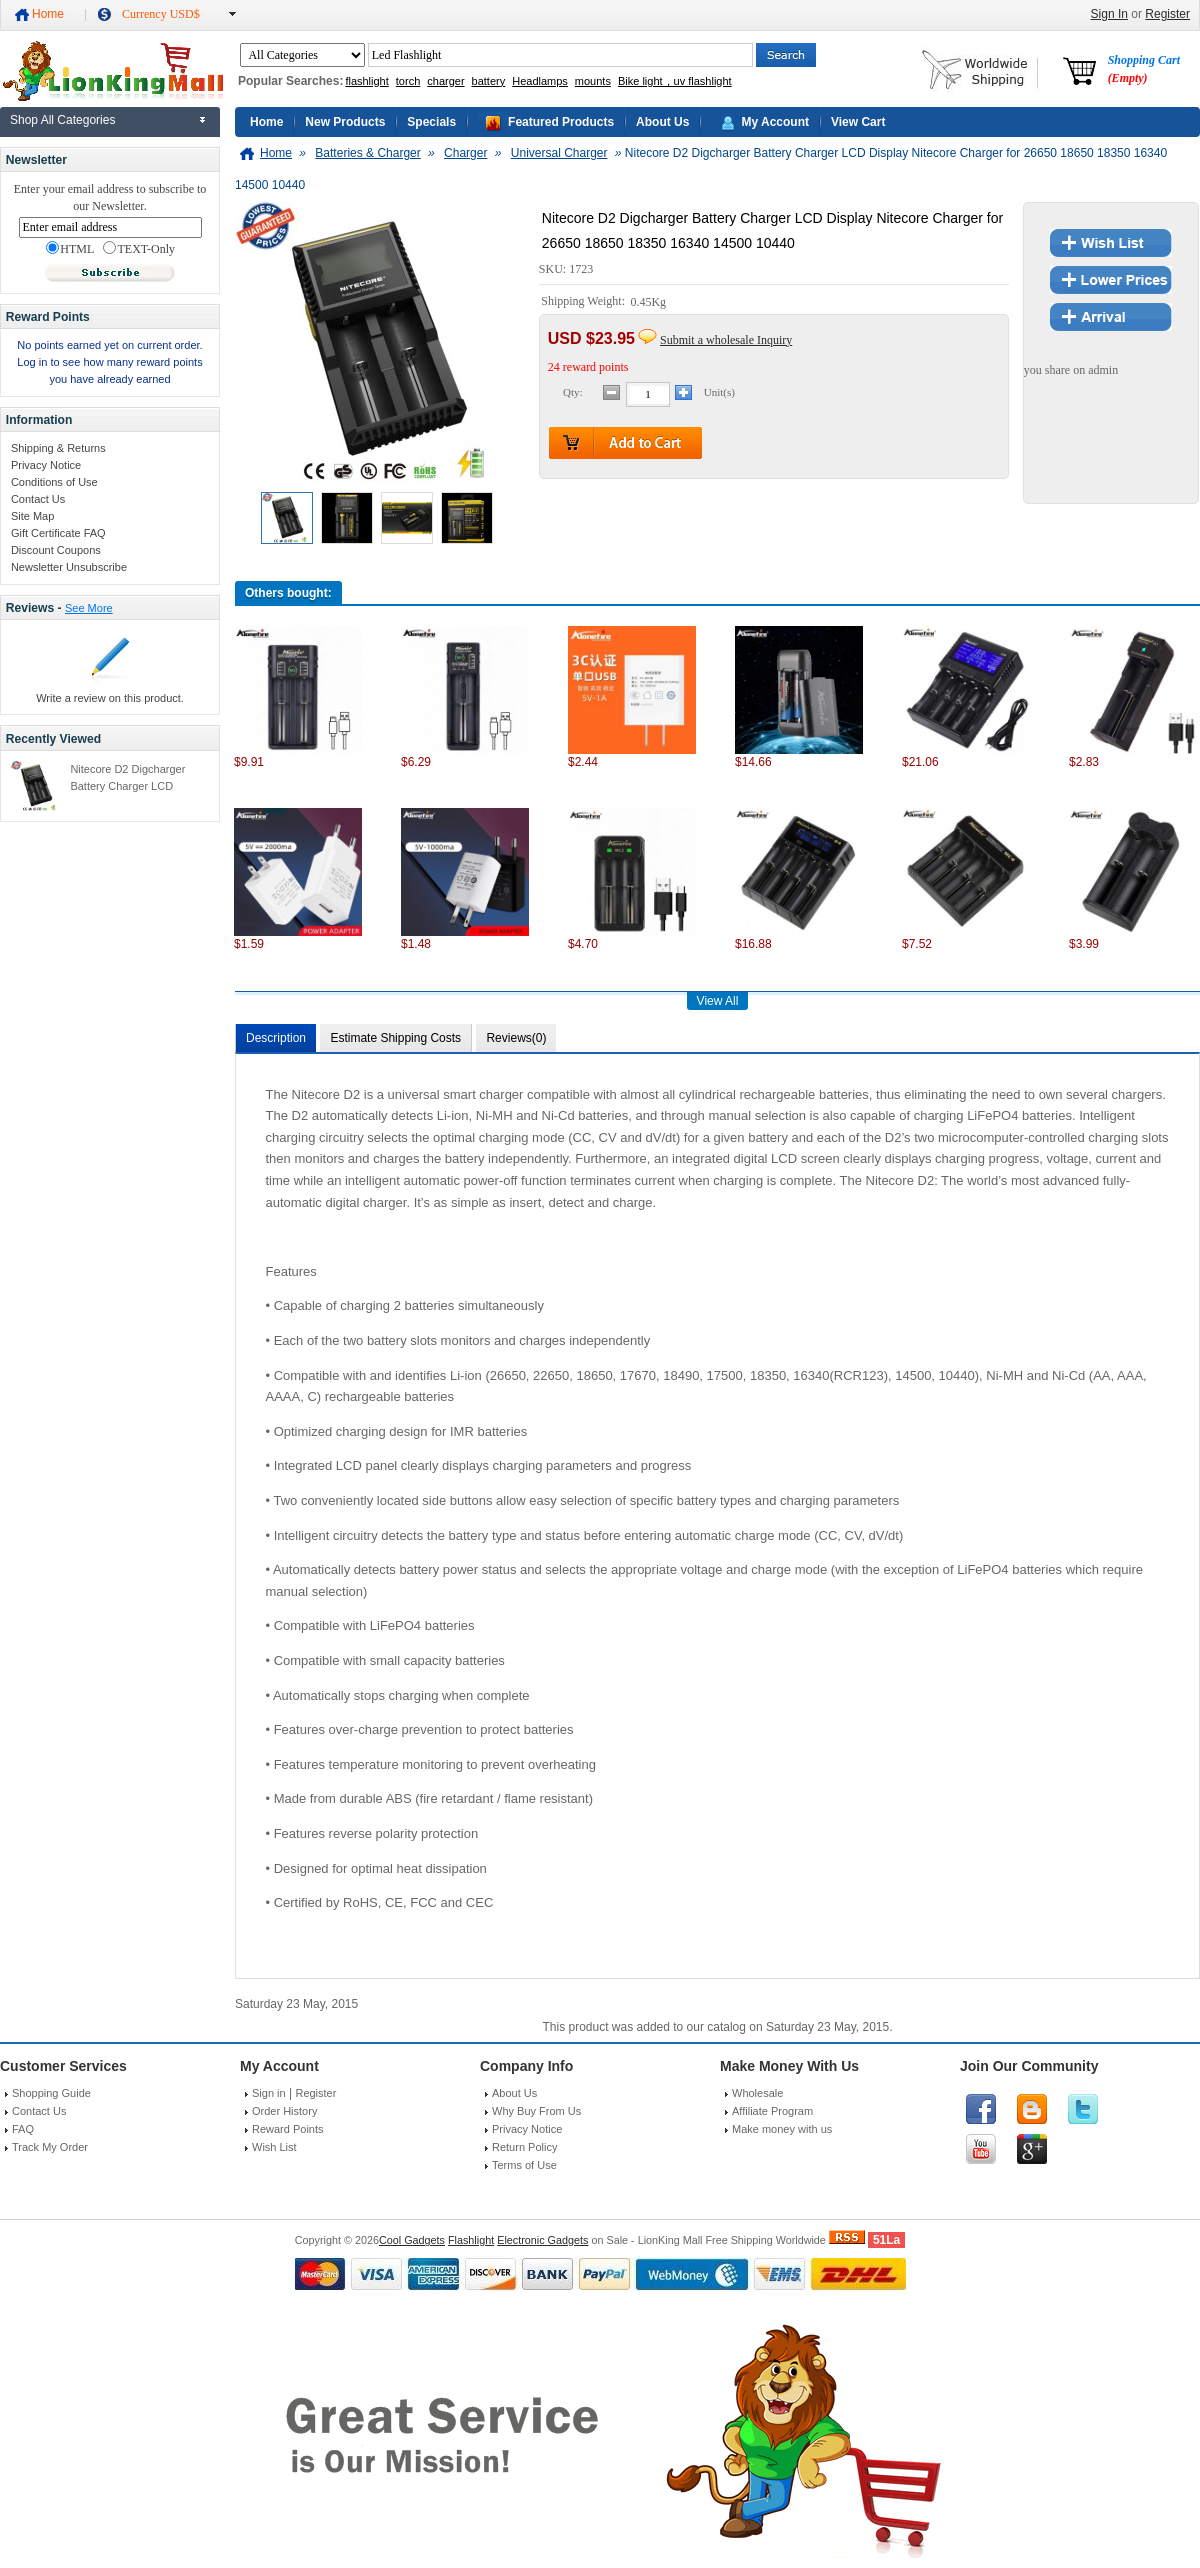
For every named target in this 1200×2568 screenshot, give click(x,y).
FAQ (23, 2129)
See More (89, 608)
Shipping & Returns (58, 448)
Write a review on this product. (110, 698)
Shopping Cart (1144, 69)
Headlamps (540, 81)
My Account (775, 122)
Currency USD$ (161, 14)
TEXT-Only (139, 249)
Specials (431, 122)
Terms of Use (524, 2165)
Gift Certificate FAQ (58, 533)
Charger (465, 153)
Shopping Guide (51, 2093)
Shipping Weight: (584, 302)
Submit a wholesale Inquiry (726, 340)
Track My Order (50, 2147)
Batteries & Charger (367, 153)
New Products (345, 122)
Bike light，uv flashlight (675, 81)
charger (445, 81)
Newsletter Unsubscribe (69, 567)
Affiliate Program (772, 2111)
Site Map (32, 516)
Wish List (274, 2147)
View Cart (858, 122)
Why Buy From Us (536, 2111)
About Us (662, 122)
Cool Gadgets (412, 2240)
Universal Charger (559, 153)
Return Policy (524, 2147)
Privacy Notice (46, 465)
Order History (284, 2111)
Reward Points (288, 2129)
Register (1167, 14)
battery (489, 81)
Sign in (269, 2093)
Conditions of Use (54, 482)
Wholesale (757, 2093)
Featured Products (561, 122)
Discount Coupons (56, 550)
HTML (70, 249)
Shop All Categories (62, 120)
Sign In (1109, 14)
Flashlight (471, 2240)
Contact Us (38, 499)
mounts (593, 81)
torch (408, 81)
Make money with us (782, 2129)
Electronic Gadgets (542, 2240)
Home (48, 14)
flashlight (366, 81)
